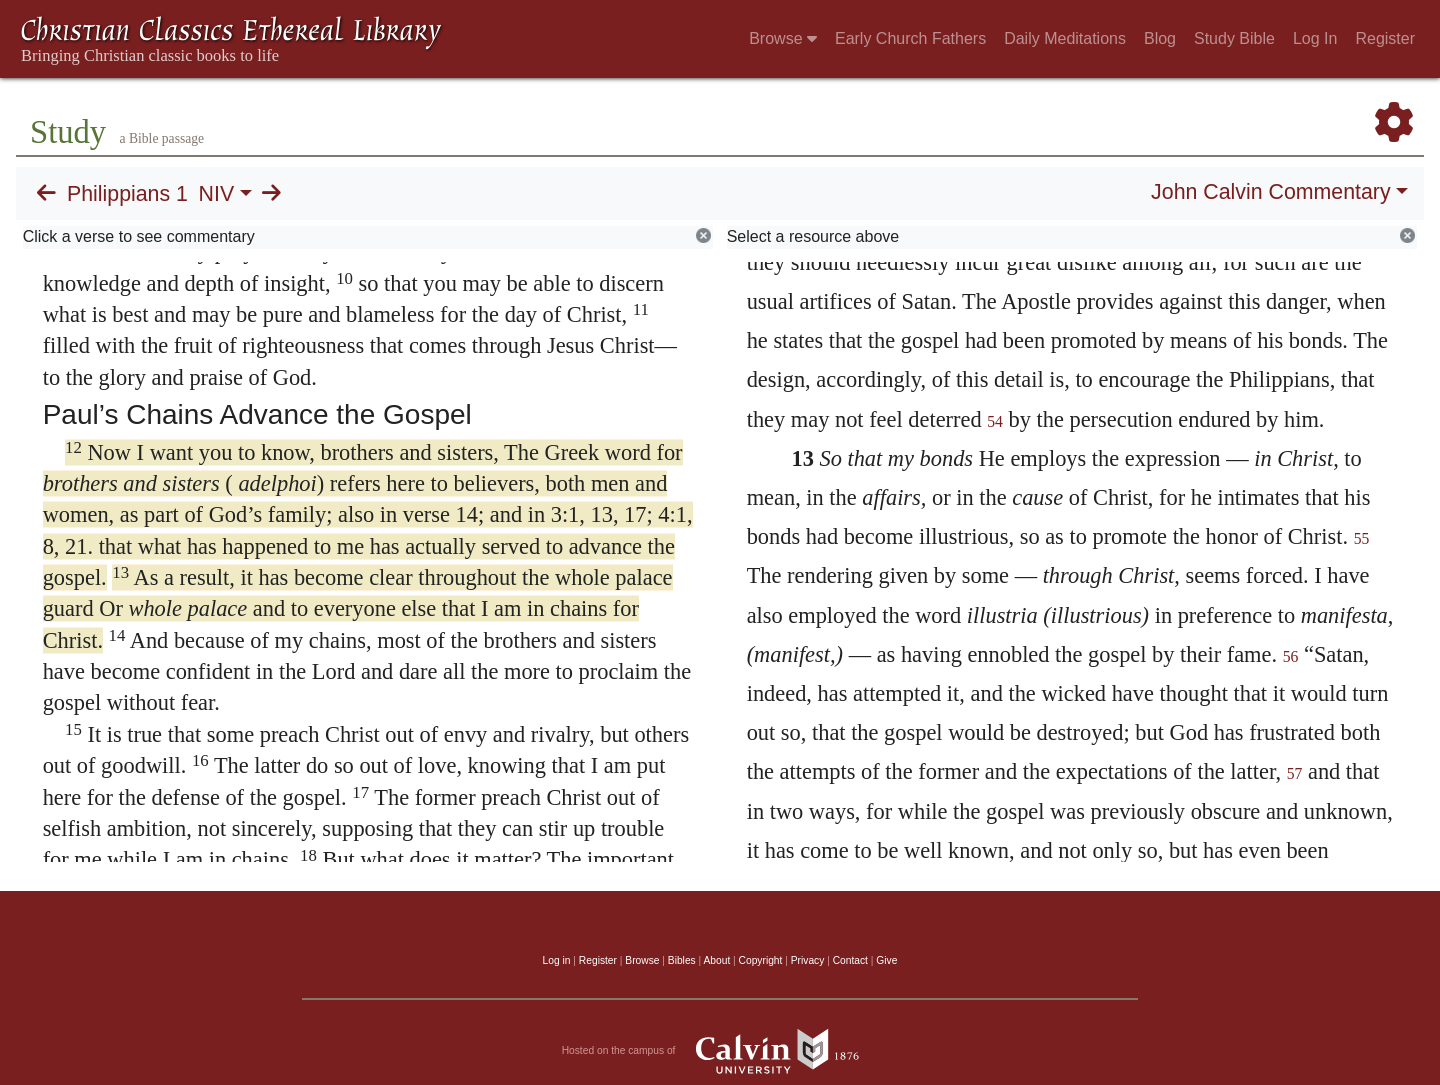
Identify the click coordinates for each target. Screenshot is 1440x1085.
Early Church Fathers (910, 38)
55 (1362, 538)
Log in (557, 960)
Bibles (682, 960)
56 (1291, 656)
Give (886, 960)
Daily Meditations (1065, 38)
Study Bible (1234, 38)
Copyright (761, 960)
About (716, 960)
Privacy (808, 960)
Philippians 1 (127, 194)
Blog (1160, 38)
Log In (1315, 38)
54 (995, 421)
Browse (783, 38)
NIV (217, 194)
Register (1385, 38)
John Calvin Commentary (1270, 192)
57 (1295, 773)
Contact (850, 960)
